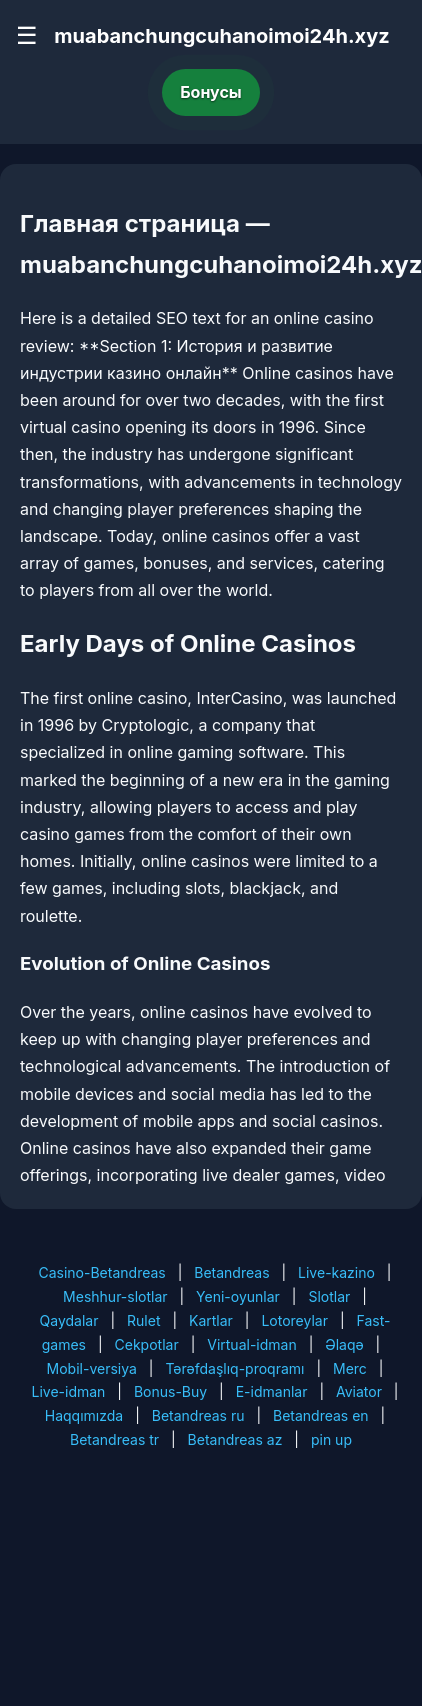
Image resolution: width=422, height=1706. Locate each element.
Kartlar (211, 1320)
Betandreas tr (114, 1439)
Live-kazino (336, 1272)
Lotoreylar (294, 1320)
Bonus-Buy (170, 1391)
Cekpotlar (147, 1344)
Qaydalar (69, 1320)
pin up (331, 1439)
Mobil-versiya (92, 1368)
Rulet (143, 1320)
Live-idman (69, 1391)
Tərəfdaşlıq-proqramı (234, 1368)
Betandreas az (235, 1439)
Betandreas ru (198, 1415)
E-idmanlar (272, 1391)
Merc (350, 1368)
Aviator (359, 1391)
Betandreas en (321, 1415)
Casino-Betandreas (101, 1272)
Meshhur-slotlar (115, 1296)
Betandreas (231, 1272)
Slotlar (329, 1296)
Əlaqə (344, 1344)
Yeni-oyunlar (238, 1296)
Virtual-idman (251, 1344)
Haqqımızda (84, 1415)
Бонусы (211, 92)
